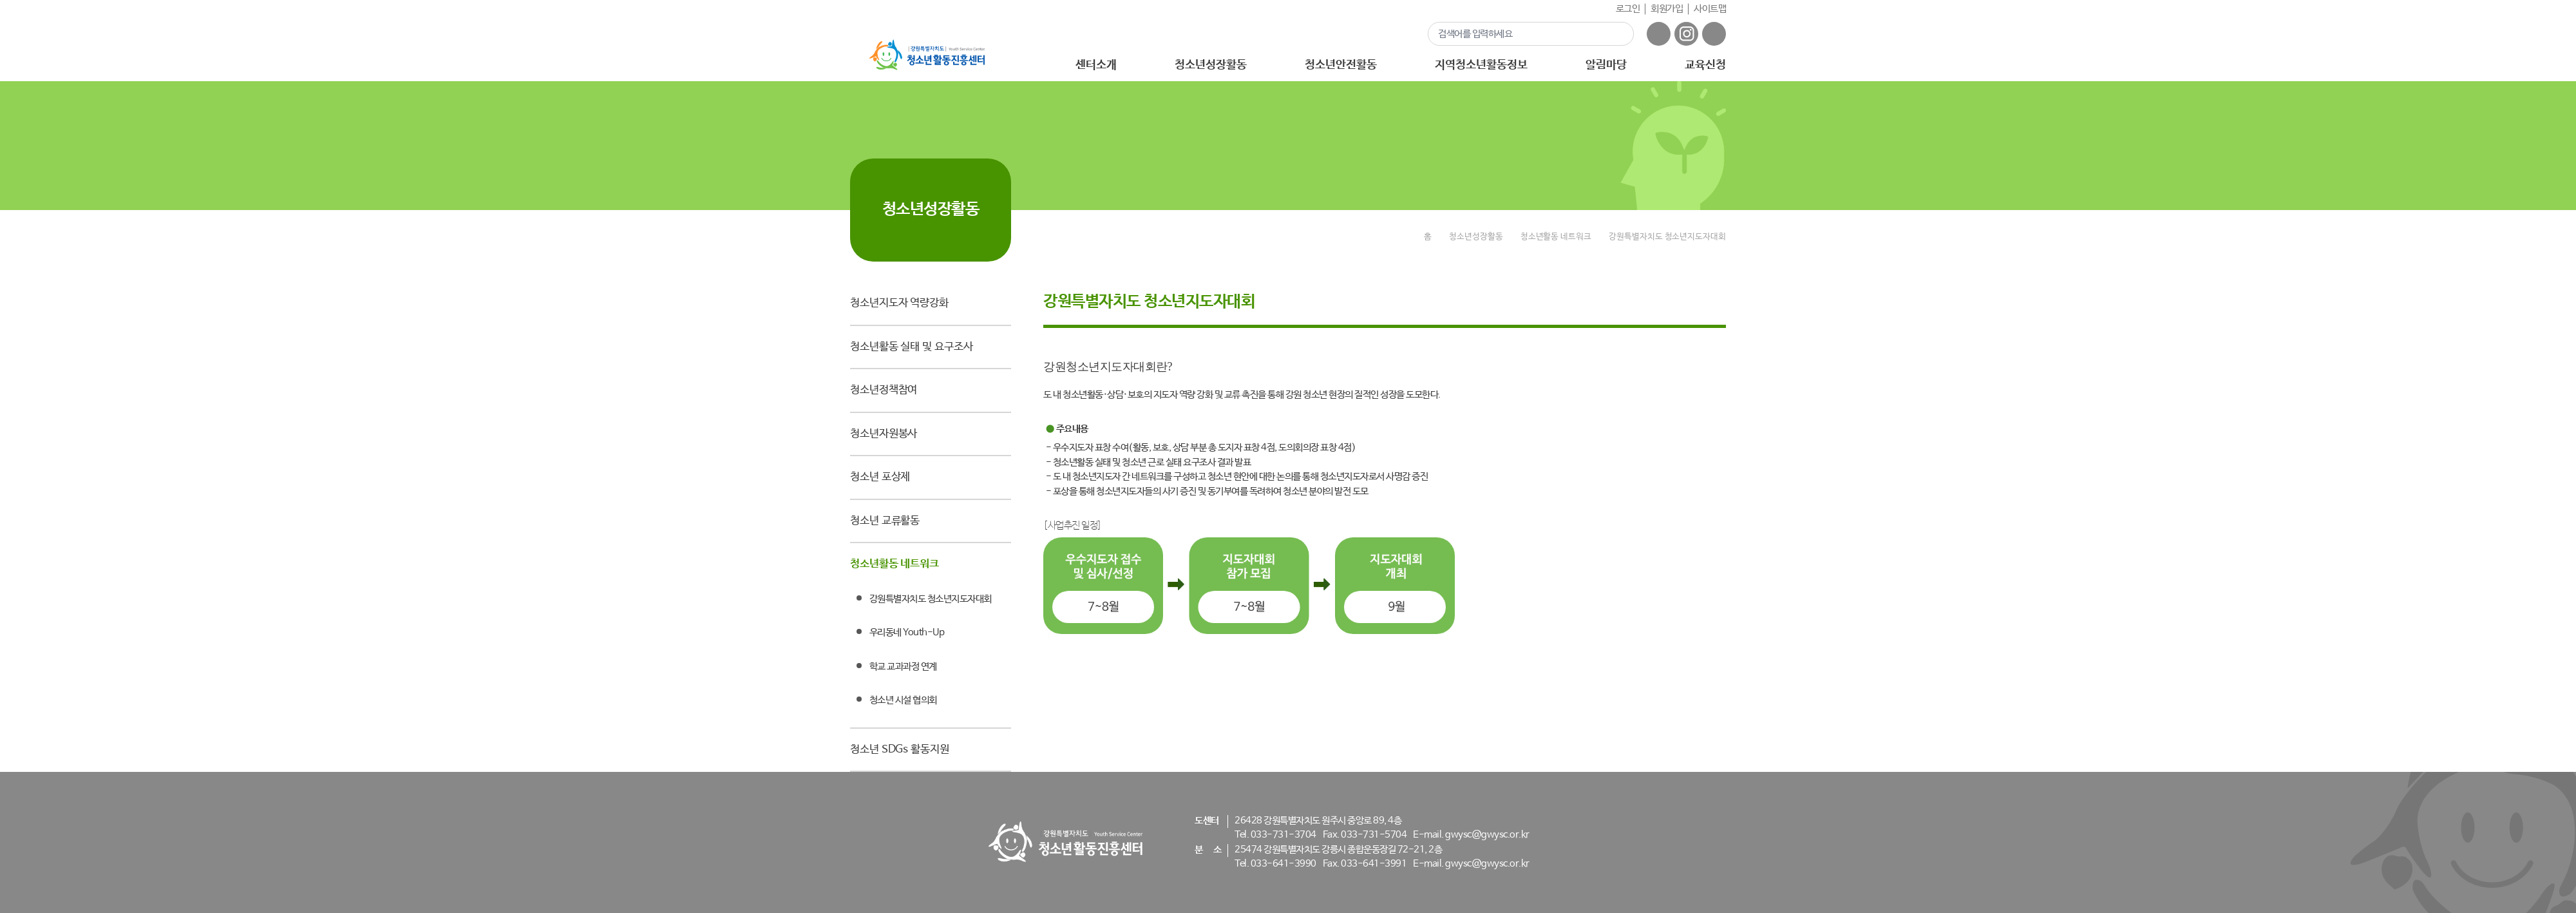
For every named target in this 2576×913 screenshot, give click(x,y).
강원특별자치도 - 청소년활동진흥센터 (927, 55)
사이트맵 (1710, 8)
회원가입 (1667, 8)
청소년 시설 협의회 (903, 700)
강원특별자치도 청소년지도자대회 (930, 598)
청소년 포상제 (880, 477)
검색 (1616, 33)
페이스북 (1659, 34)
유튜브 (1714, 34)
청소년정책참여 (883, 390)
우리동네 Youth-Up (906, 632)
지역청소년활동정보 (1481, 65)
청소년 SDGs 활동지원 (899, 750)
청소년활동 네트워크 (894, 564)
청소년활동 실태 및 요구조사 (911, 347)
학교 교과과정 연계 (903, 666)
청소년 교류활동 (885, 521)
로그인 (1628, 8)
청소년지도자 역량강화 (899, 303)
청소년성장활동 (1210, 65)
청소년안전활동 (1340, 65)
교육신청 (1705, 65)
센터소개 (1096, 65)
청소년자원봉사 (883, 434)
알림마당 (1606, 65)
